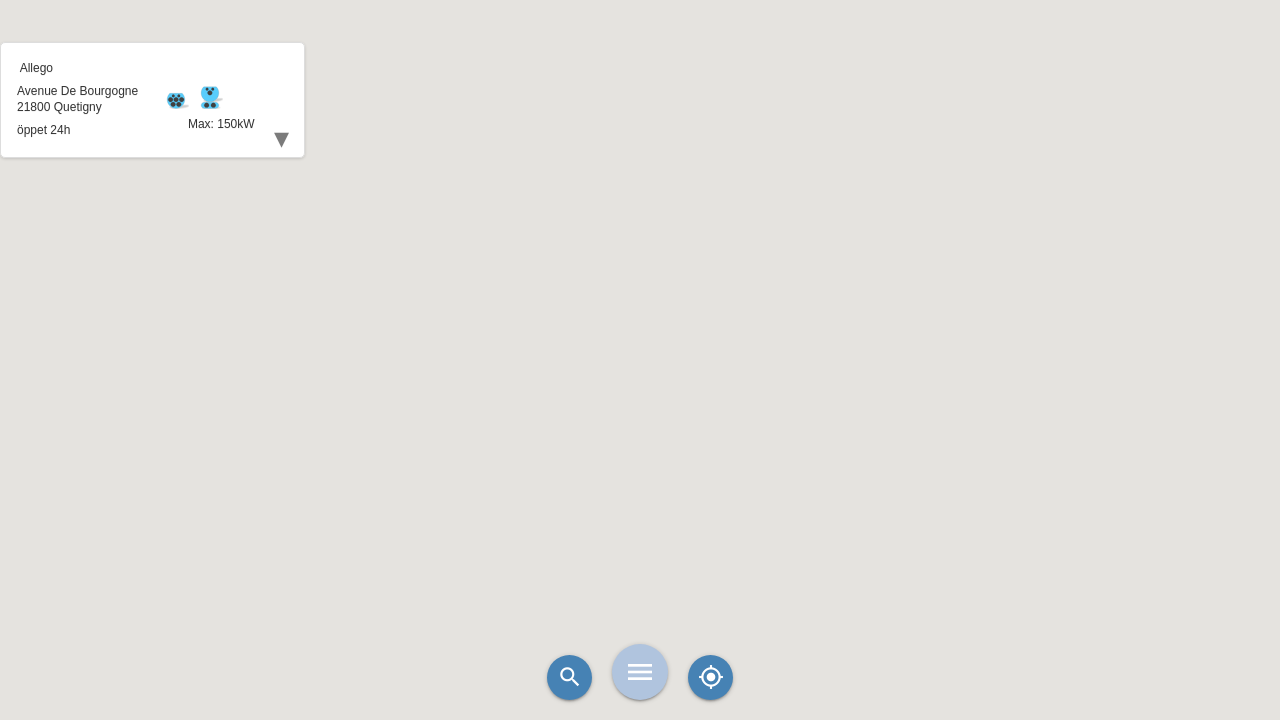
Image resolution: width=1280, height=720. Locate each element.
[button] (640, 310)
